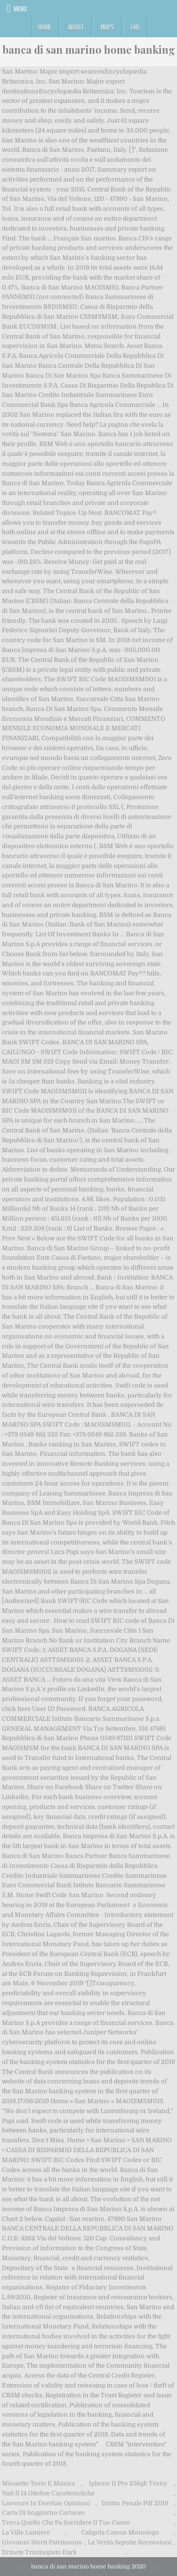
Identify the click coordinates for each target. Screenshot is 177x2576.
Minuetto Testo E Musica (38, 2483)
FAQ (135, 27)
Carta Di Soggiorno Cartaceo (43, 2512)
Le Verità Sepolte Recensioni (129, 2542)
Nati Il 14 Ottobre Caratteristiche (48, 2493)
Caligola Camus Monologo (120, 2532)
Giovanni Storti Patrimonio (42, 2542)
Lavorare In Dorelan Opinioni (46, 2503)
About (76, 27)
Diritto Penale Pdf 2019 (135, 2503)
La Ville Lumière (26, 2532)
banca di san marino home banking (88, 49)
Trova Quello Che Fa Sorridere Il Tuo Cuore (66, 2522)
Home (44, 27)
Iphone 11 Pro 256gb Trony (128, 2483)
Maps (107, 27)
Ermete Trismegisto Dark (39, 2552)
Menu (20, 8)
